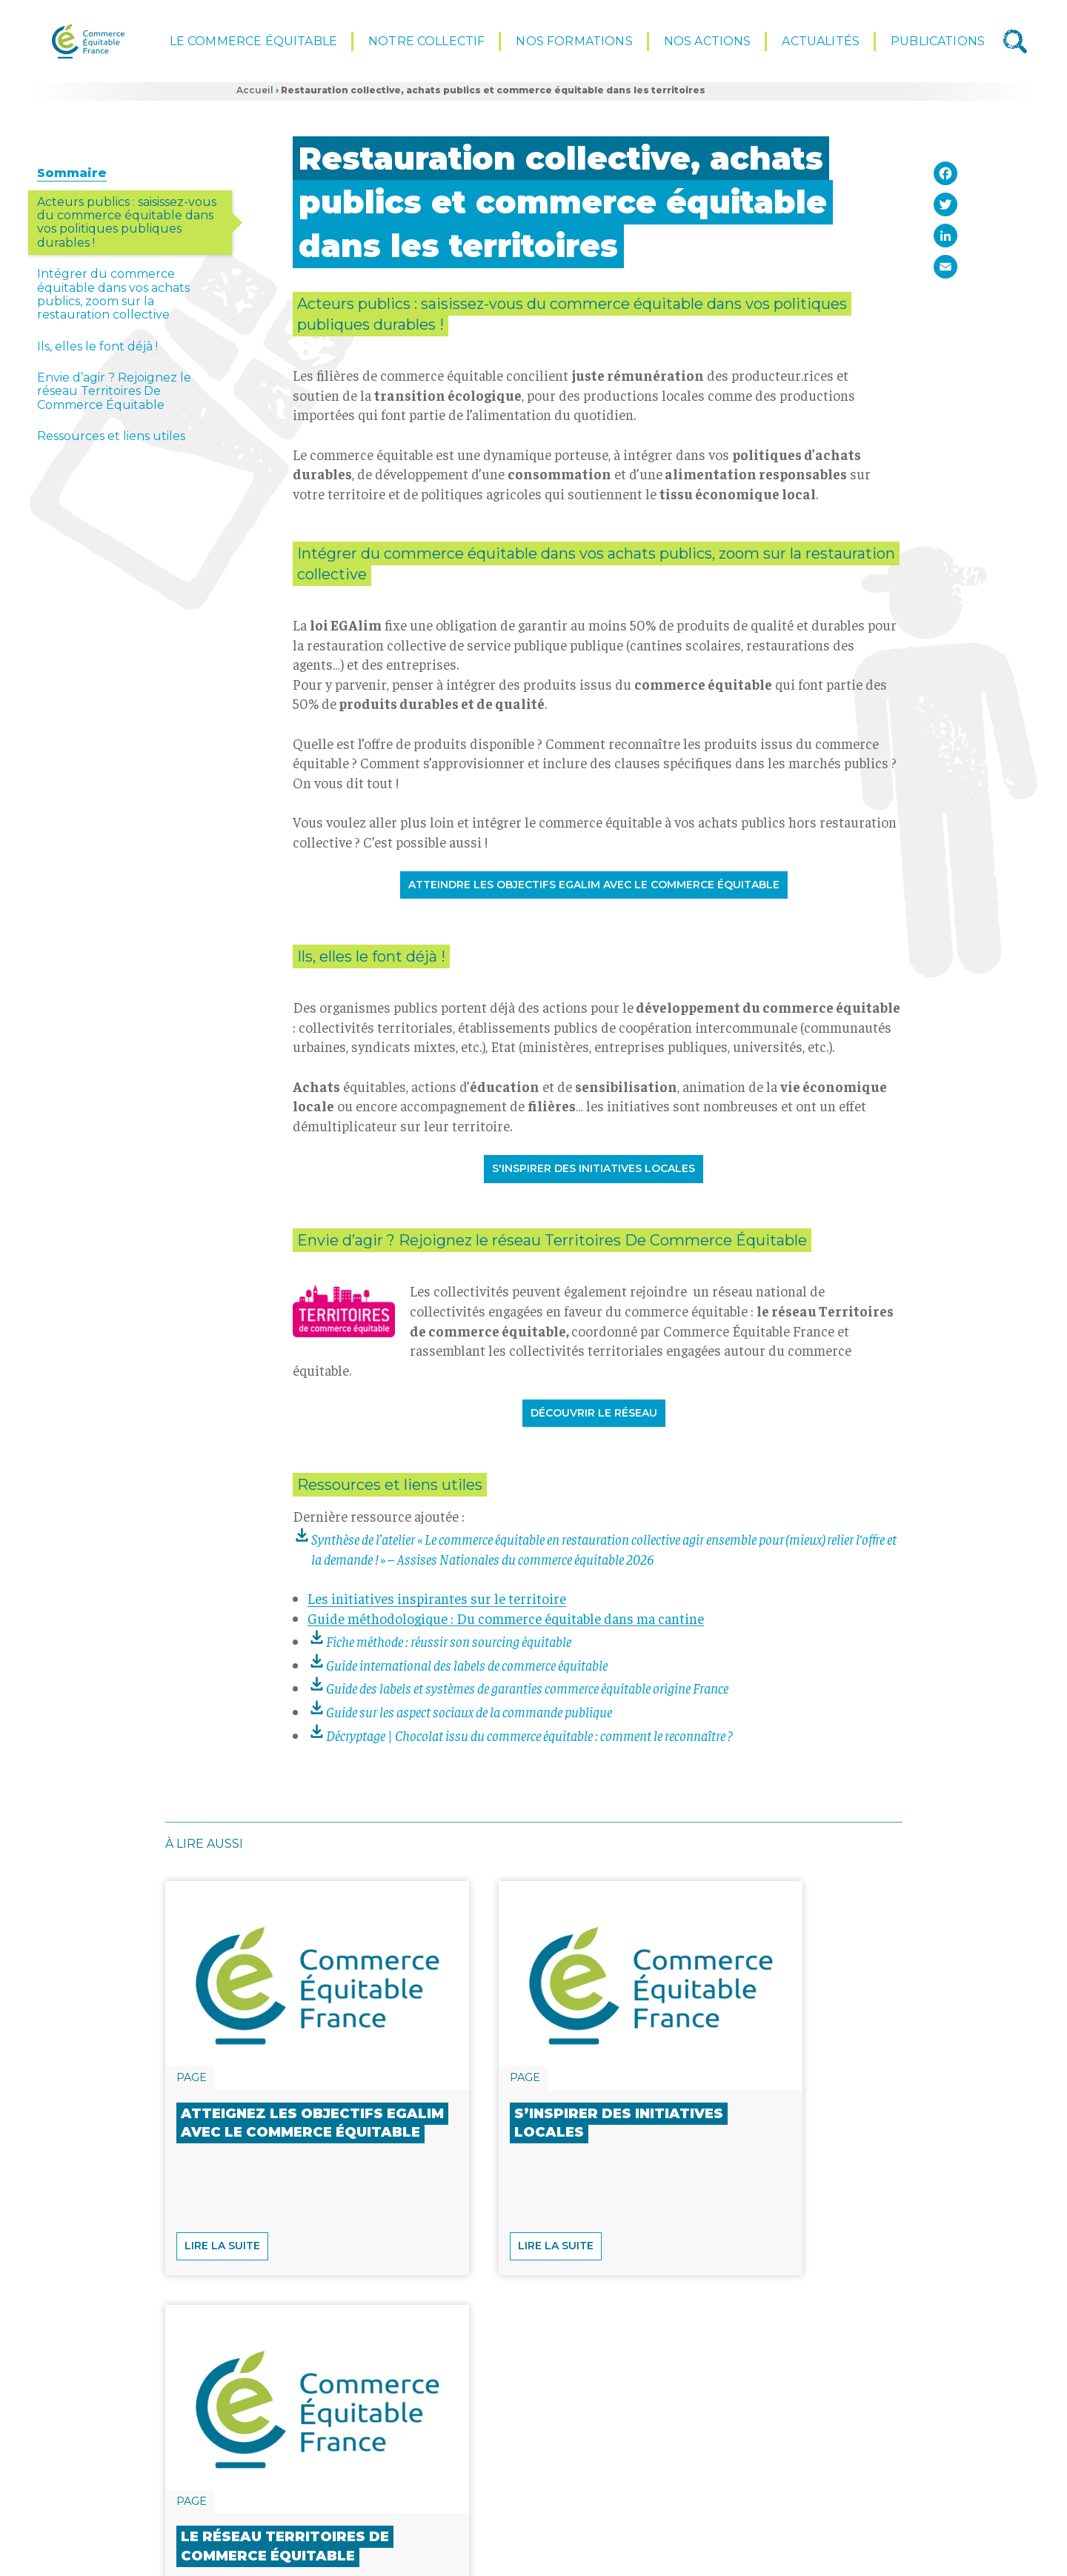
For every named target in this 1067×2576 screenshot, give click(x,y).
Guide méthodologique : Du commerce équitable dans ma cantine (506, 1624)
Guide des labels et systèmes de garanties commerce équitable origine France (527, 1694)
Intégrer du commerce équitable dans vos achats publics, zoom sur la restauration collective (113, 300)
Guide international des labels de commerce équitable (467, 1671)
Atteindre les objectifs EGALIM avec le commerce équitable (594, 891)
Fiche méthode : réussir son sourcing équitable (448, 1648)
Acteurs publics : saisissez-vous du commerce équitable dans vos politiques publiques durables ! (126, 228)
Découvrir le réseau (594, 1419)
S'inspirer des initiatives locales (593, 1175)
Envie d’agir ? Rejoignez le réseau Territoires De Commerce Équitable (114, 398)
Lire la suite (222, 2368)
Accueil (254, 96)
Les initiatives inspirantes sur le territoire (437, 1605)
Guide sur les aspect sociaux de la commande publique (469, 1718)
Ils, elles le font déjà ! (97, 353)
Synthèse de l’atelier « (604, 1555)
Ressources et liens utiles (111, 443)
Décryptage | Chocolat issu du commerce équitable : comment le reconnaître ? (530, 1741)
